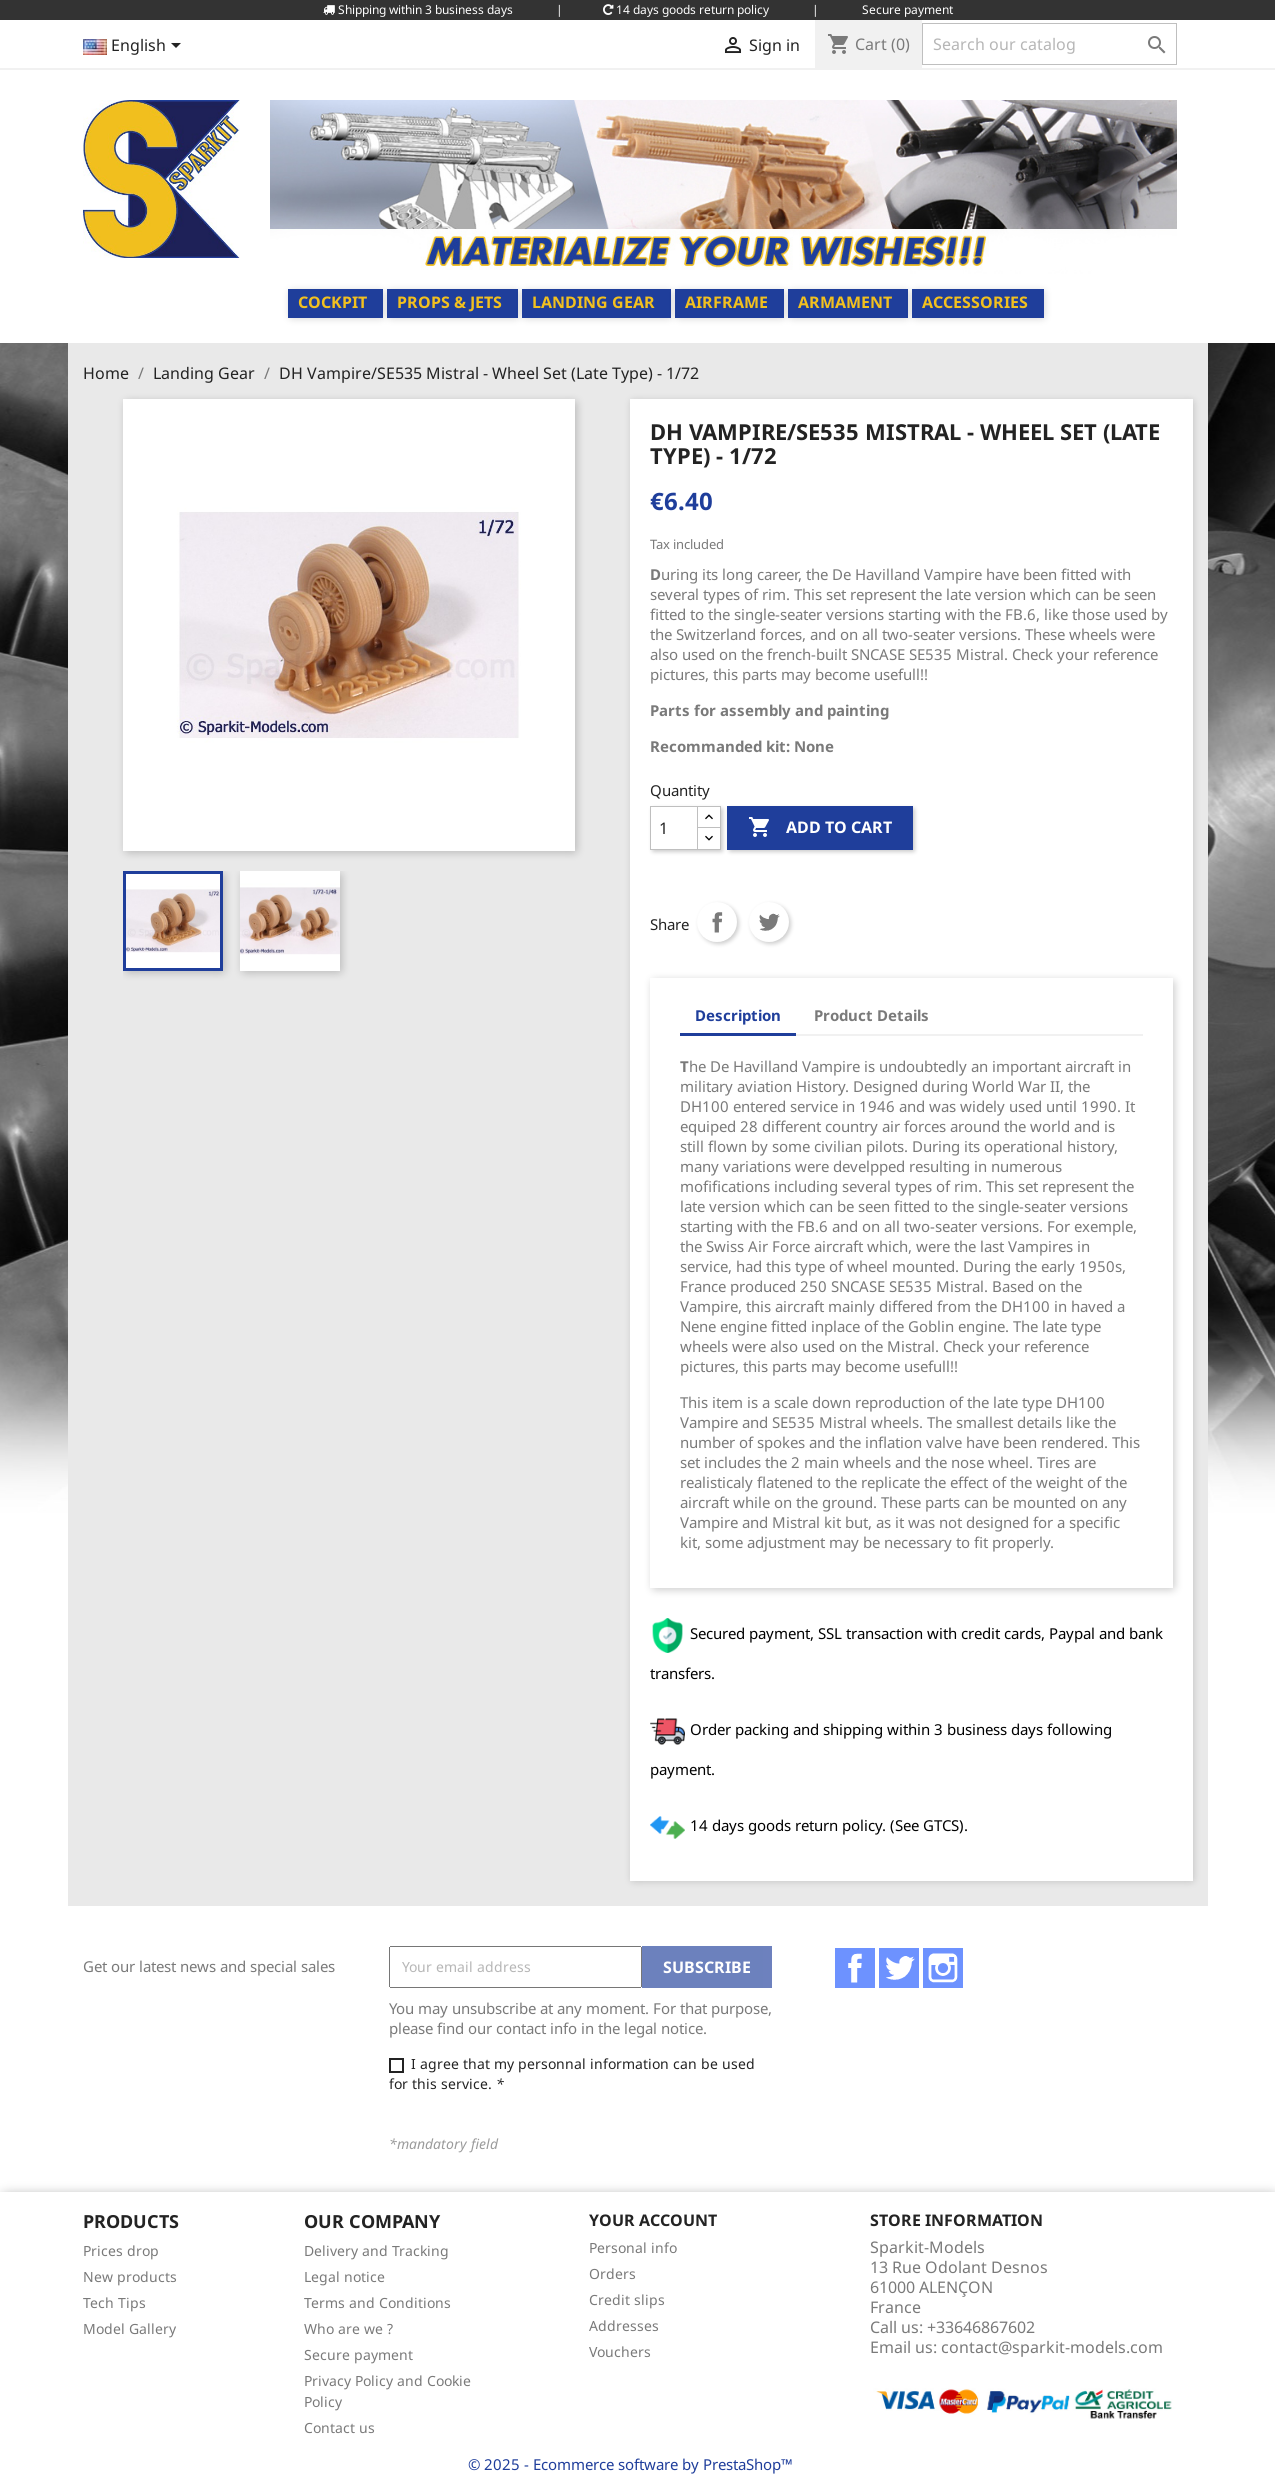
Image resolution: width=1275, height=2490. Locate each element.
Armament (845, 302)
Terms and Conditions (377, 2302)
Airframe (726, 302)
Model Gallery (129, 2328)
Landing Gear (593, 302)
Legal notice (344, 2276)
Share (717, 922)
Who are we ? (348, 2328)
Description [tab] (738, 1015)
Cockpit (332, 302)
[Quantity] (674, 828)
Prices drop (121, 2250)
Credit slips (627, 2299)
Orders (612, 2273)
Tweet (769, 922)
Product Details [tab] (871, 1015)
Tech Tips (114, 2302)
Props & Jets (449, 302)
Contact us (339, 2427)
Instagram (943, 1968)
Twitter (899, 1968)
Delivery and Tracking (376, 2250)
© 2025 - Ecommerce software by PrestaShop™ (630, 2464)
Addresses (624, 2325)
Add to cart (820, 828)
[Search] (1049, 44)
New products (130, 2276)
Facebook (855, 1968)
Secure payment (358, 2354)
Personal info (633, 2247)
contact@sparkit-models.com (1052, 2347)
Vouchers (620, 2351)
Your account (653, 2220)
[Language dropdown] (135, 47)
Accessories (975, 302)
